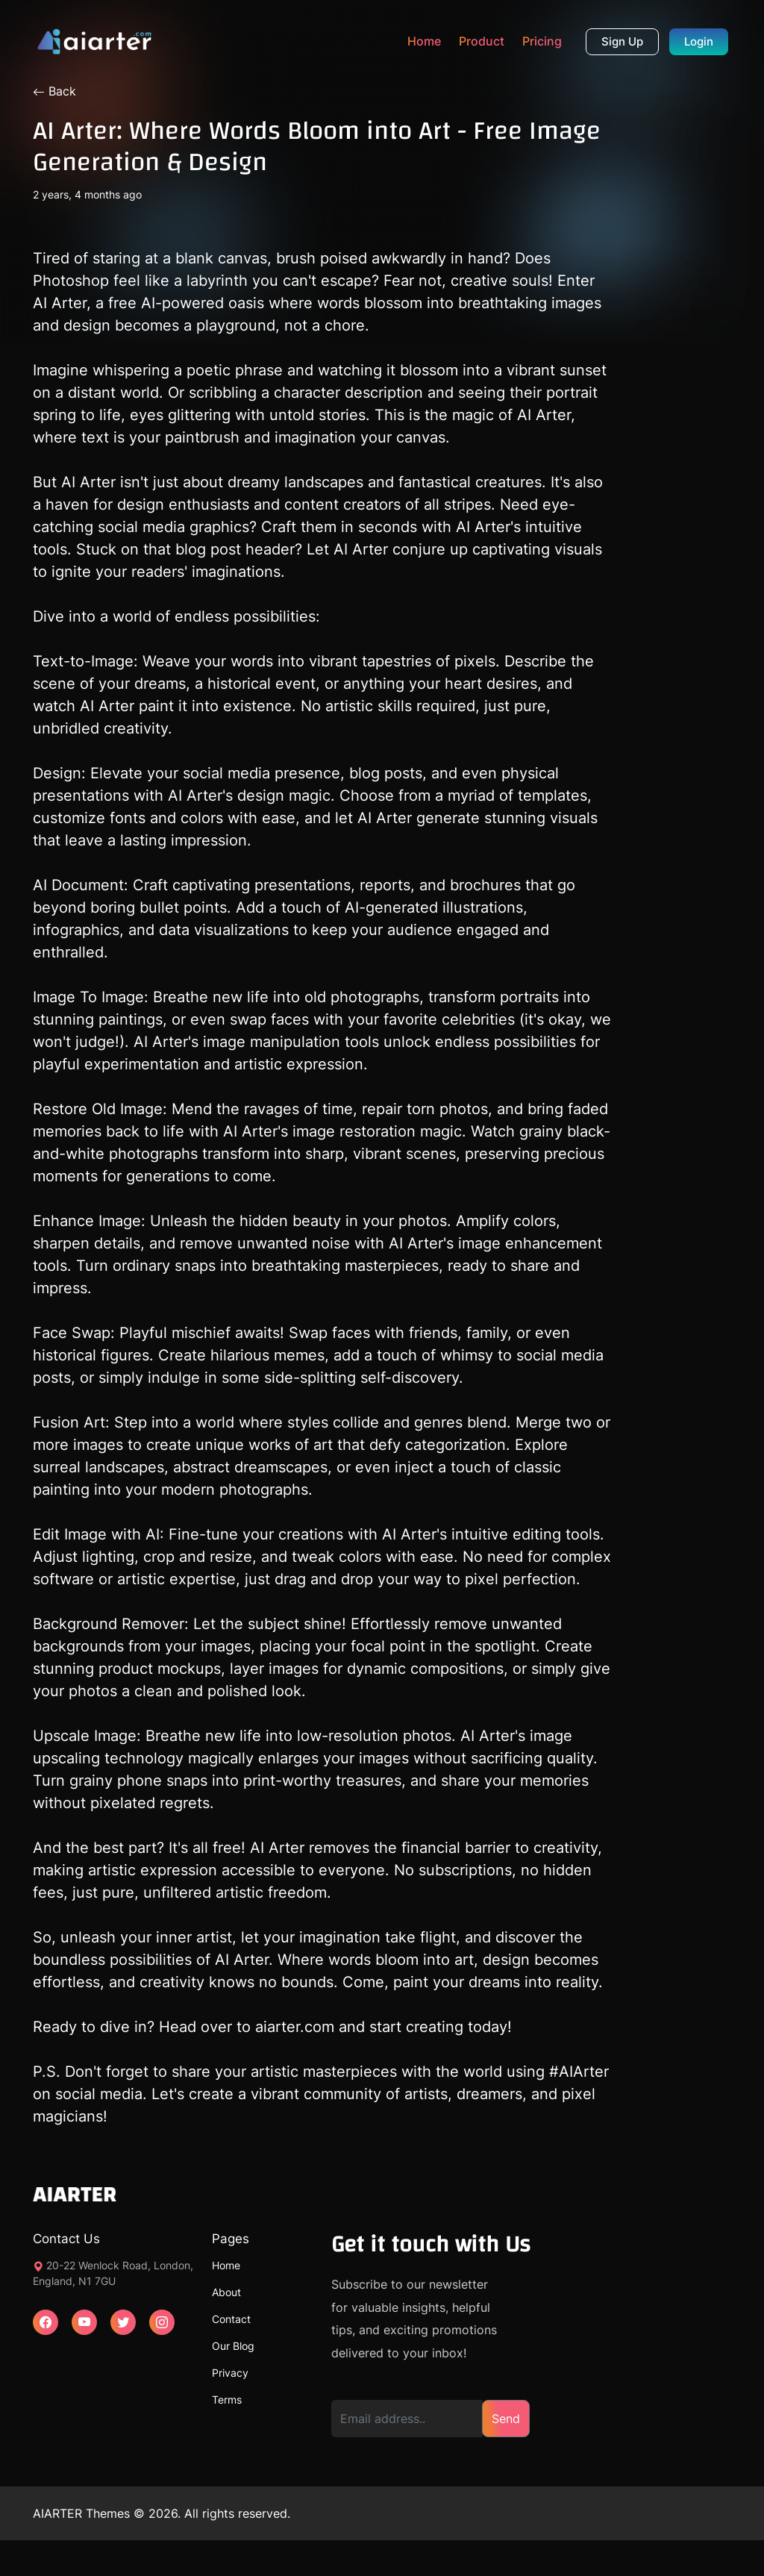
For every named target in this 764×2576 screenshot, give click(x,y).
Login (698, 41)
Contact (231, 2319)
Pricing (542, 41)
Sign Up (622, 41)
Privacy (230, 2372)
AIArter (584, 2072)
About (226, 2292)
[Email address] (407, 2418)
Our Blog (233, 2345)
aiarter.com (292, 2027)
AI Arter (60, 303)
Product (481, 41)
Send (506, 2418)
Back (54, 91)
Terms (227, 2399)
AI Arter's (198, 795)
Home (424, 41)
